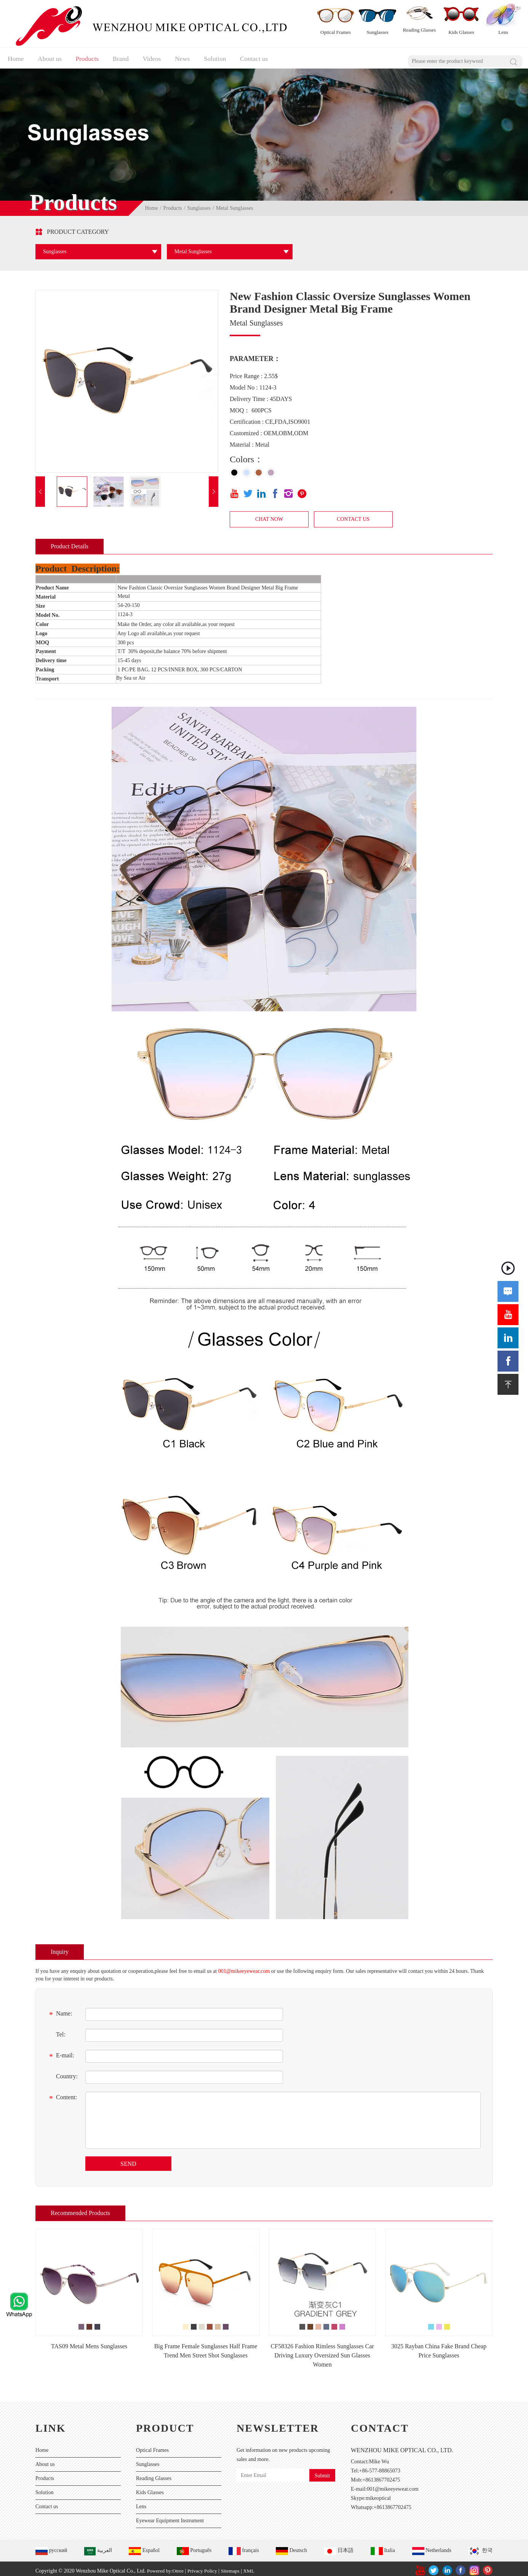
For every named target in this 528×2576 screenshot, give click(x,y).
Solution (225, 53)
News (191, 53)
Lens (141, 2502)
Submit (322, 2471)
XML (253, 2566)
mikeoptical (378, 2493)
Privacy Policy (205, 2566)
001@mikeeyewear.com (244, 1966)
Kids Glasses (150, 2488)
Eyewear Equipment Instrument (170, 2516)
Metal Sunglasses (234, 203)
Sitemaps (234, 2566)
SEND (128, 2159)
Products (90, 53)
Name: (59, 2010)
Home (14, 53)
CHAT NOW (269, 515)
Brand (125, 53)
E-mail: (60, 2051)
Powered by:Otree (166, 2566)
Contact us (267, 53)
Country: (62, 2072)
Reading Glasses (153, 2474)
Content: (62, 2093)
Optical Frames (152, 2445)
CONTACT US (353, 515)
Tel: (56, 2031)
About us (50, 53)
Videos (158, 53)
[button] (40, 487)
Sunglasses (198, 203)
